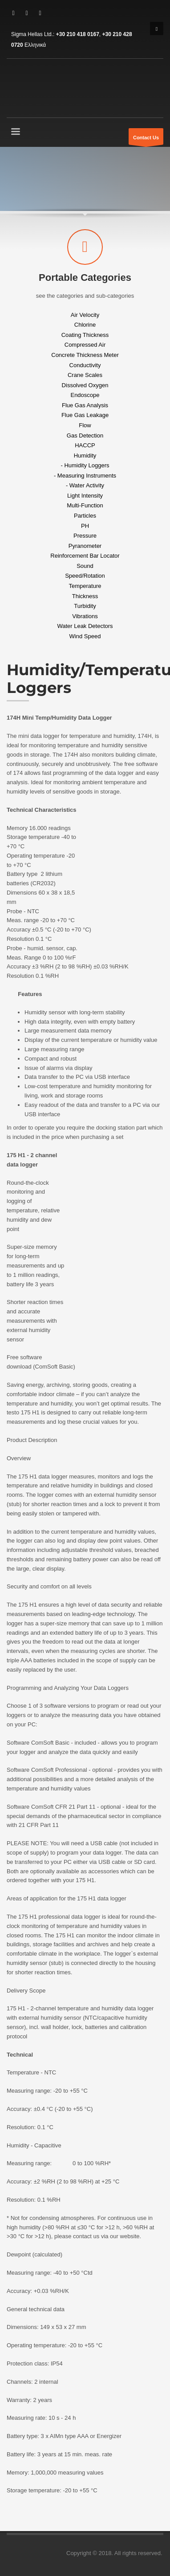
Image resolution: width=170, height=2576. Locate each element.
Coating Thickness (85, 334)
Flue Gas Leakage (85, 415)
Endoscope (84, 395)
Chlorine (85, 324)
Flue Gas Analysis (85, 404)
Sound (85, 565)
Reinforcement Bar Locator (84, 555)
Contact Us (146, 140)
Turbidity (85, 606)
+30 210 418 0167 (77, 34)
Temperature (85, 586)
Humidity (85, 455)
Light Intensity (85, 495)
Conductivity (85, 364)
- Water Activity (85, 485)
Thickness (85, 595)
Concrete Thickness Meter (85, 355)
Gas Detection (85, 435)
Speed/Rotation (85, 575)
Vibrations (85, 615)
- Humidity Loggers (85, 465)
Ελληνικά (35, 45)
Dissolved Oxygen (85, 384)
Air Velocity (85, 314)
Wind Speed (85, 635)
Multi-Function (85, 505)
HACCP (85, 445)
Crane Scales (85, 375)
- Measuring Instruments (85, 475)
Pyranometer (85, 545)
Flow (85, 425)
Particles (85, 515)
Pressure (85, 535)
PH (85, 525)
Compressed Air (85, 344)
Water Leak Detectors (85, 626)
